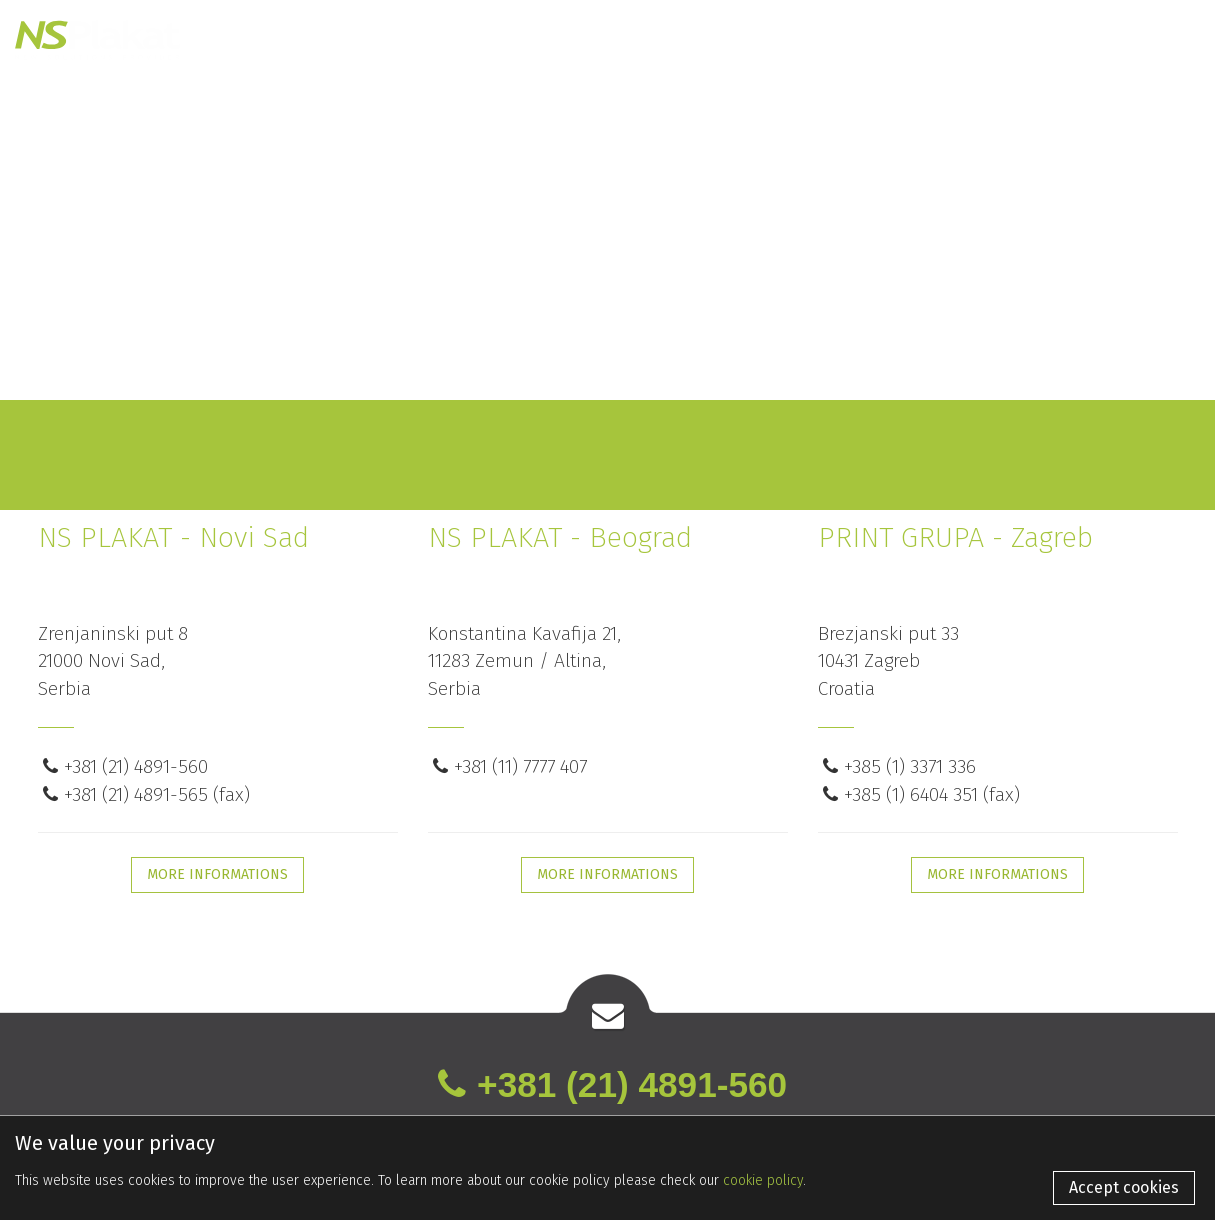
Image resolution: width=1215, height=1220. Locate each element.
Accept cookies (1124, 1187)
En (1063, 30)
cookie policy (763, 1180)
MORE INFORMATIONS (217, 874)
